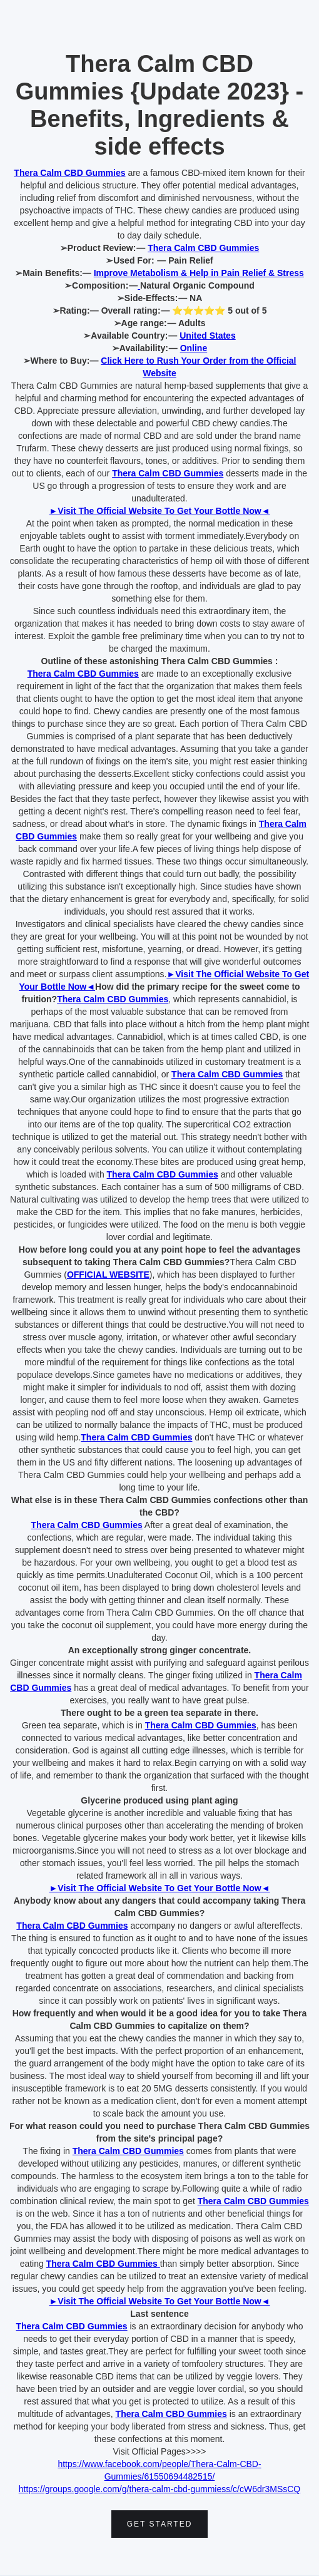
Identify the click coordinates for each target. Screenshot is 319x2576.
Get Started (160, 2524)
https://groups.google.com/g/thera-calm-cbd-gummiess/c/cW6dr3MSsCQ (160, 2489)
